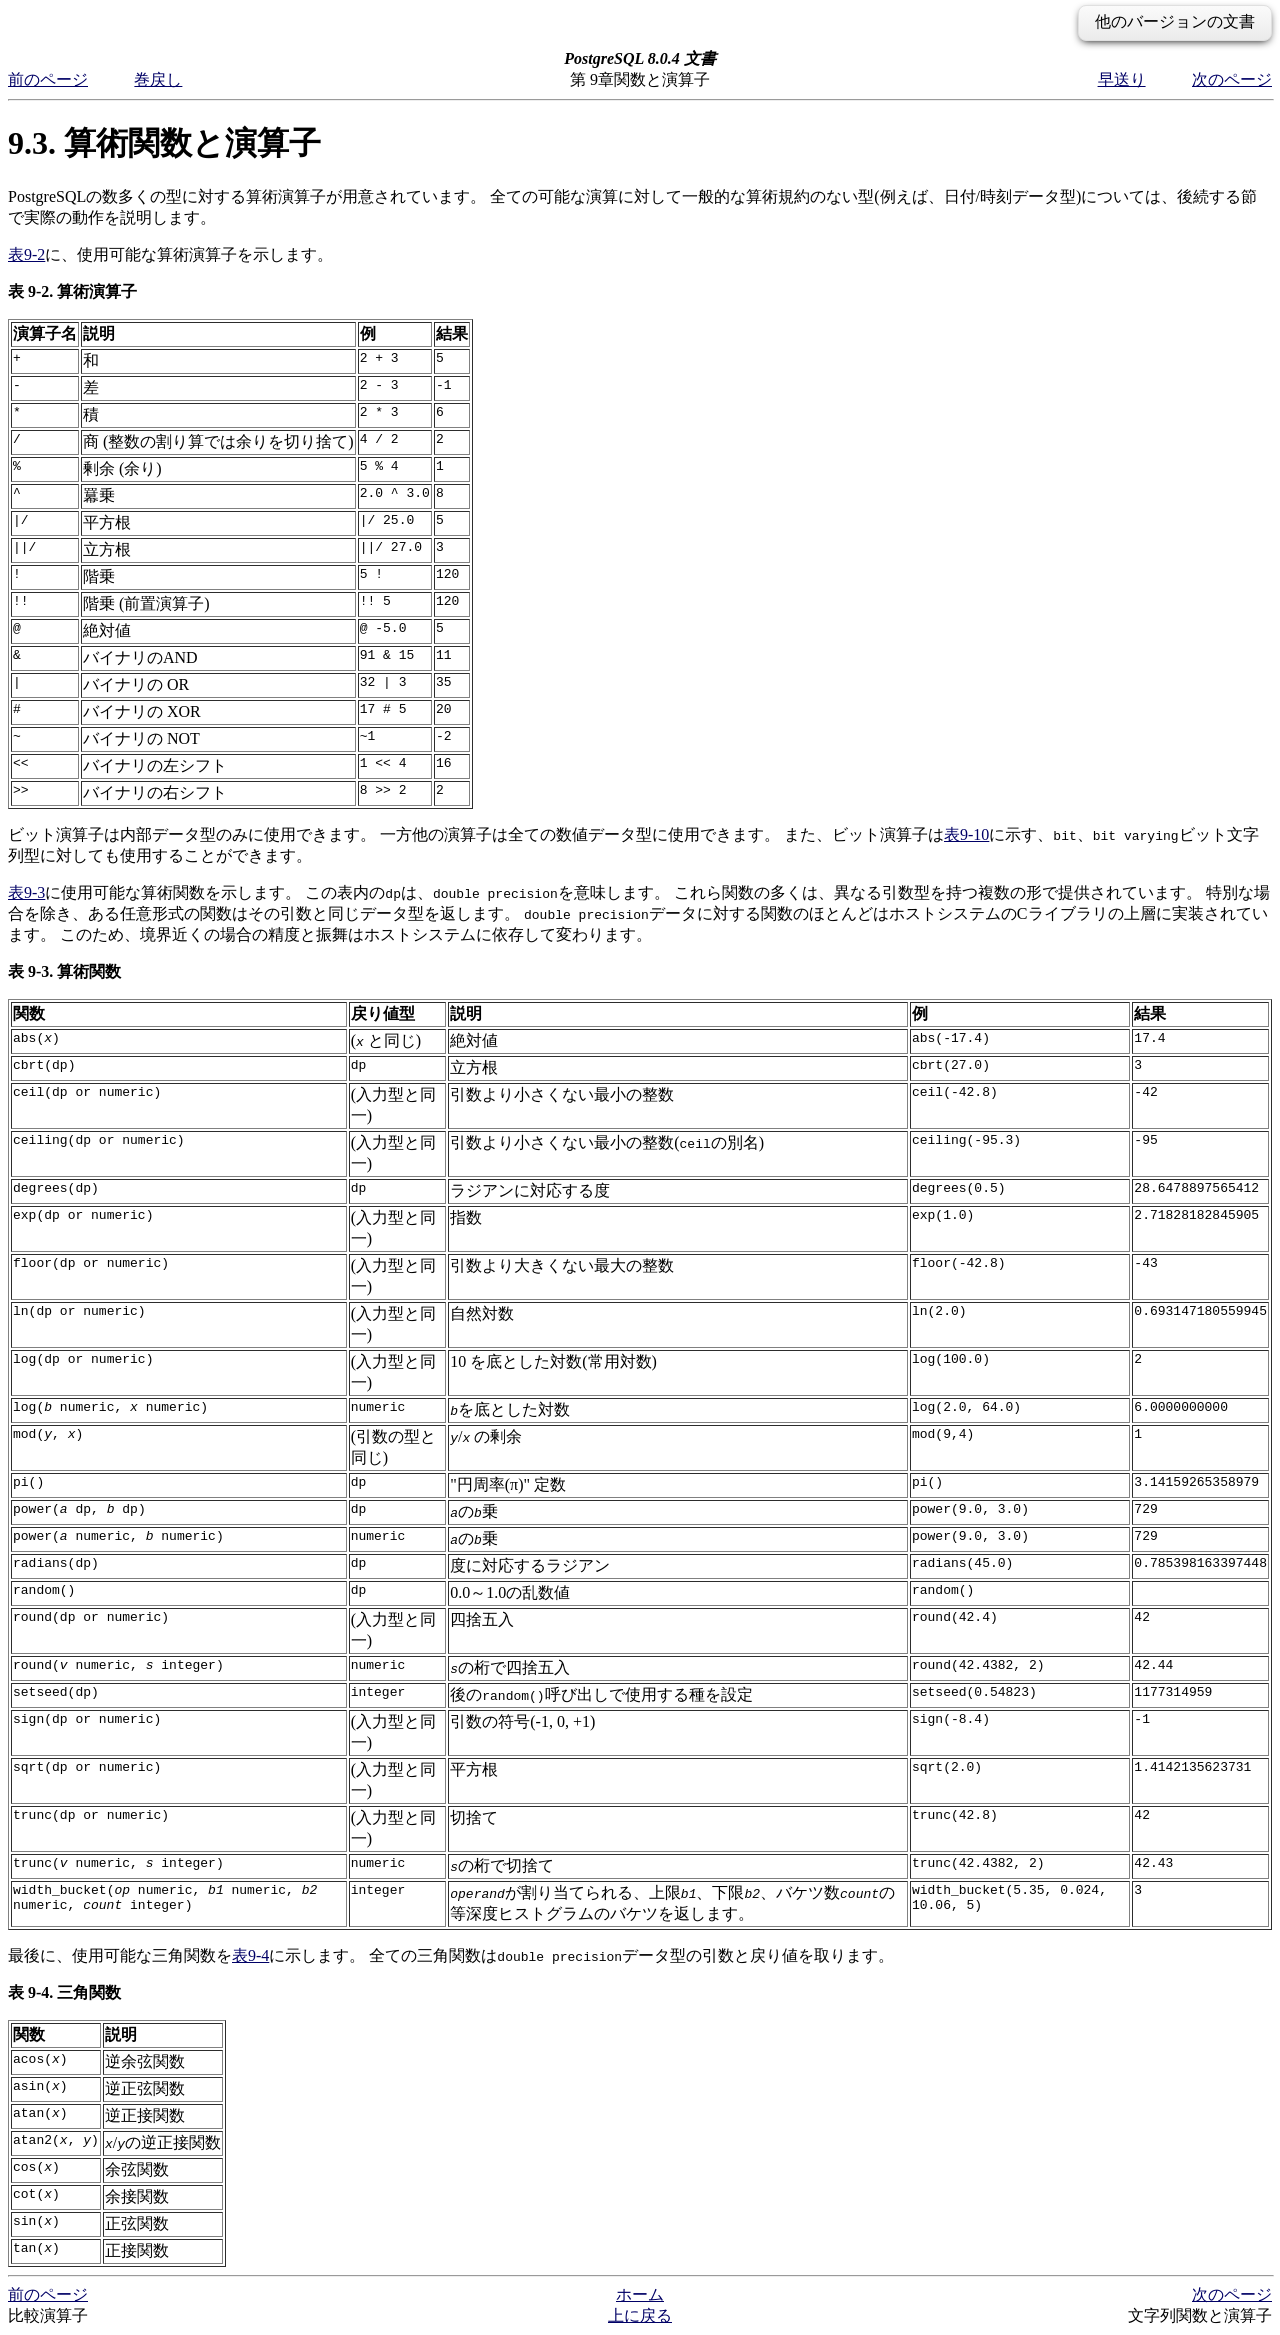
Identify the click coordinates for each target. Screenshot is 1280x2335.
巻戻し (158, 79)
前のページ (48, 79)
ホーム (640, 2294)
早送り (1122, 79)
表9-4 (250, 1955)
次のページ (1232, 79)
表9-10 (966, 834)
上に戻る (640, 2315)
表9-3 (26, 892)
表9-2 (26, 254)
